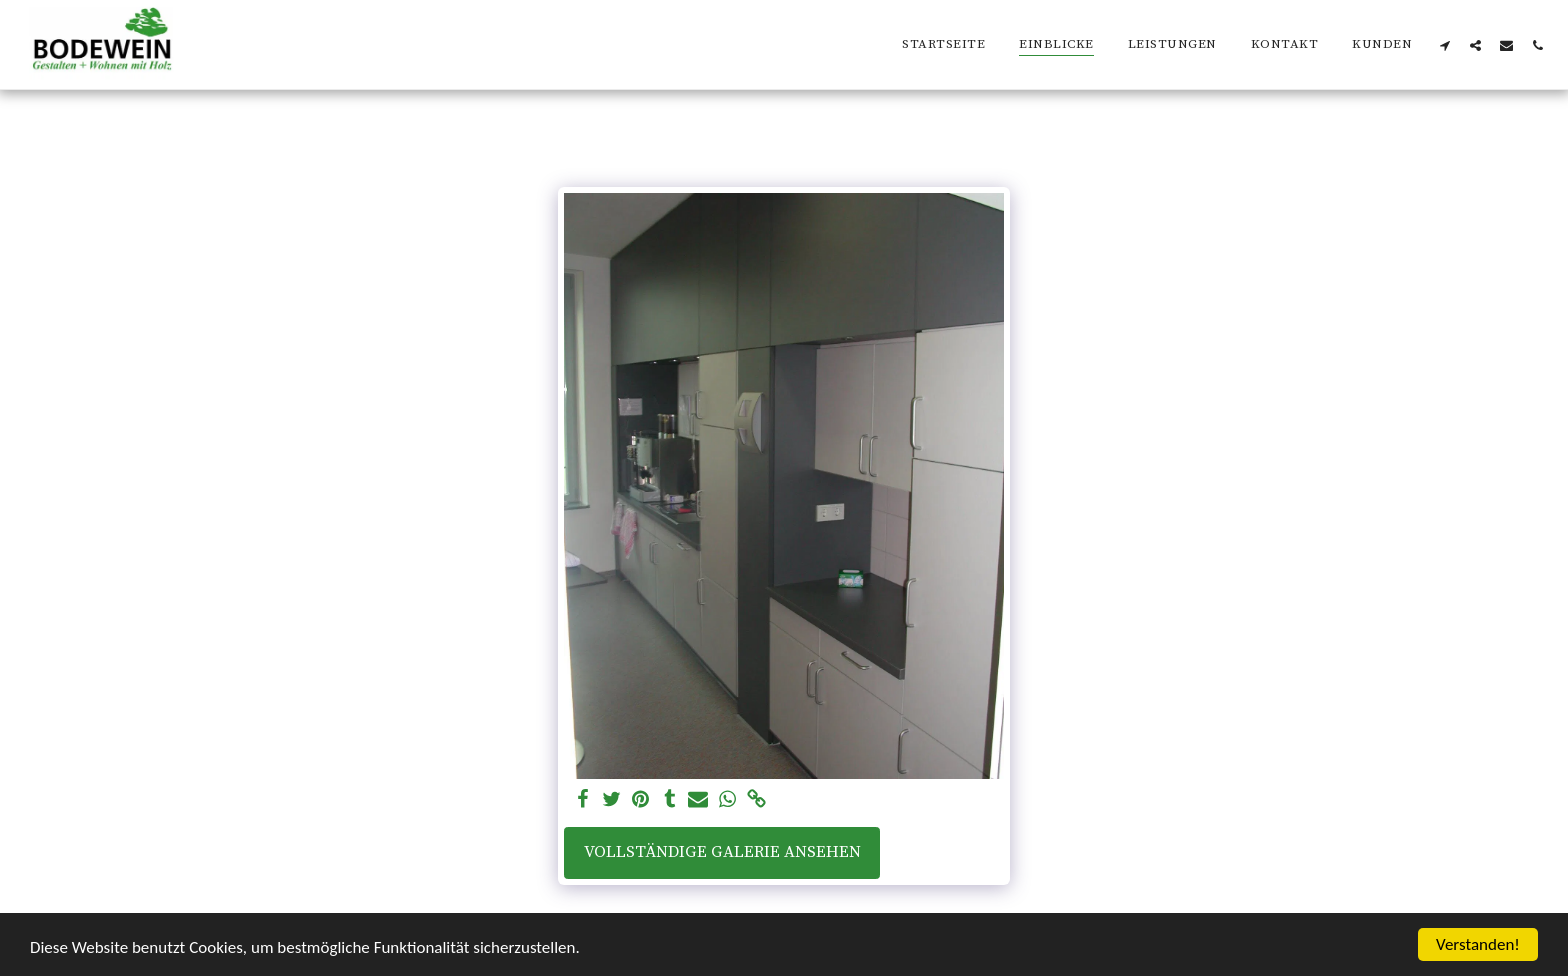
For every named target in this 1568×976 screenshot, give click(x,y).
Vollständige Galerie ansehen (722, 852)
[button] (1444, 45)
